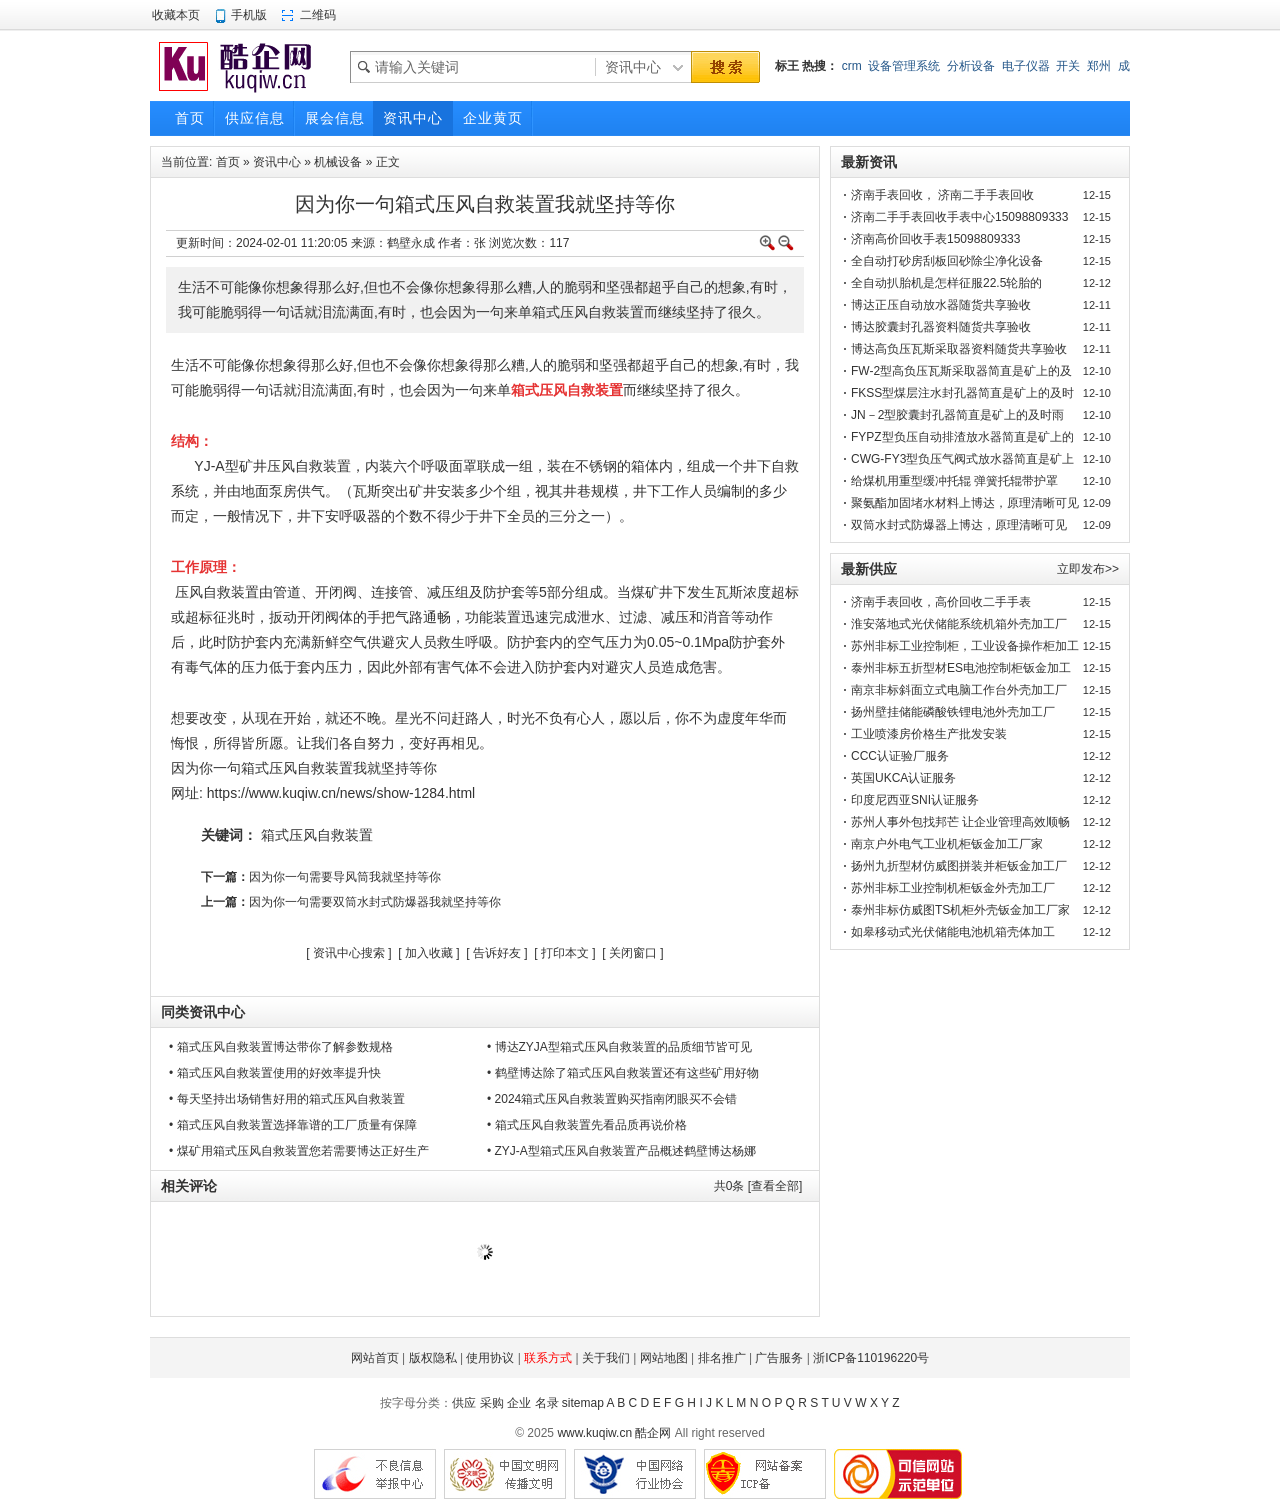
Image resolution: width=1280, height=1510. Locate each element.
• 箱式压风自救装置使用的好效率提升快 (275, 1073)
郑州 (1099, 66)
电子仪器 (1026, 66)
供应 (464, 1403)
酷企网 (653, 1433)
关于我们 (606, 1358)
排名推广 (722, 1358)
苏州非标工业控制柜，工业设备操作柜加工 (965, 646)
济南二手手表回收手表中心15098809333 (959, 217)
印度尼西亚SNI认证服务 (915, 800)
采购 (492, 1403)
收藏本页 (176, 15)
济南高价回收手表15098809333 (935, 239)
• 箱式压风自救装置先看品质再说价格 (587, 1125)
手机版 (249, 15)
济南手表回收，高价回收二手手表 (941, 602)
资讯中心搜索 (349, 953)
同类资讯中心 (203, 1012)
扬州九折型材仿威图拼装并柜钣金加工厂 (959, 866)
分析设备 (971, 66)
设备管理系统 (904, 66)
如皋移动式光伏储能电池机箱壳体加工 (953, 932)
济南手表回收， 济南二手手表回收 (942, 195)
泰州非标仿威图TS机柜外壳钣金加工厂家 (960, 910)
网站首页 (375, 1358)
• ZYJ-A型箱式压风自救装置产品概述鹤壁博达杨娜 (621, 1151)
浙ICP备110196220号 (871, 1358)
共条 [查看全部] (758, 1186)
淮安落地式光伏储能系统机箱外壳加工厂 (959, 624)
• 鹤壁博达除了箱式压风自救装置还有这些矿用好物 (623, 1073)
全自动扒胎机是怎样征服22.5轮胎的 (946, 283)
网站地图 (664, 1358)
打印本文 (565, 953)
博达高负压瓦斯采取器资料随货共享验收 (959, 349)
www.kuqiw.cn (594, 1433)
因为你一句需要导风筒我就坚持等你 (345, 877)
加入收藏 (429, 953)
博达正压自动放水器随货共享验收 (941, 305)
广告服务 (779, 1358)
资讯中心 (277, 162)
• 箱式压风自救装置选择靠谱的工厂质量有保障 (293, 1125)
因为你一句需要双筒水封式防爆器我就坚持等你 (375, 902)
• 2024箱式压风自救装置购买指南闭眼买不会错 (612, 1099)
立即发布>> (1088, 569)
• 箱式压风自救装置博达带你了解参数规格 (281, 1047)
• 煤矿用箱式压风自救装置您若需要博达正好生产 (299, 1151)
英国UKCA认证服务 (903, 778)
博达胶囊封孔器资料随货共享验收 (941, 327)
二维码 (318, 15)
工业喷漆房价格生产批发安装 (929, 734)
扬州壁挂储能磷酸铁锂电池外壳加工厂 (953, 712)
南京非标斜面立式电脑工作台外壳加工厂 (959, 690)
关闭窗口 (633, 953)
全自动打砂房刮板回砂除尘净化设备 (947, 261)
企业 (519, 1403)
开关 (1068, 66)
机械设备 (338, 162)
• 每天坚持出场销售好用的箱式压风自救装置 (287, 1099)
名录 (547, 1403)
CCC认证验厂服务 (900, 756)
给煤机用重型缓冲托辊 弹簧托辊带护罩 (954, 481)
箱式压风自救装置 (317, 835)
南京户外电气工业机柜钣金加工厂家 (947, 844)
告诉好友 (497, 953)
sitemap (583, 1403)
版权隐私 (433, 1358)
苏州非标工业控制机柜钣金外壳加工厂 (953, 888)
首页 (228, 162)
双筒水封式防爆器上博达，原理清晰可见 (959, 525)
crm (852, 66)
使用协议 (490, 1358)
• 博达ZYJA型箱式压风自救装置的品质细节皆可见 (619, 1047)
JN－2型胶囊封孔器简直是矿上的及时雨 (957, 415)
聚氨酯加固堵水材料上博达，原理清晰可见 (965, 503)
